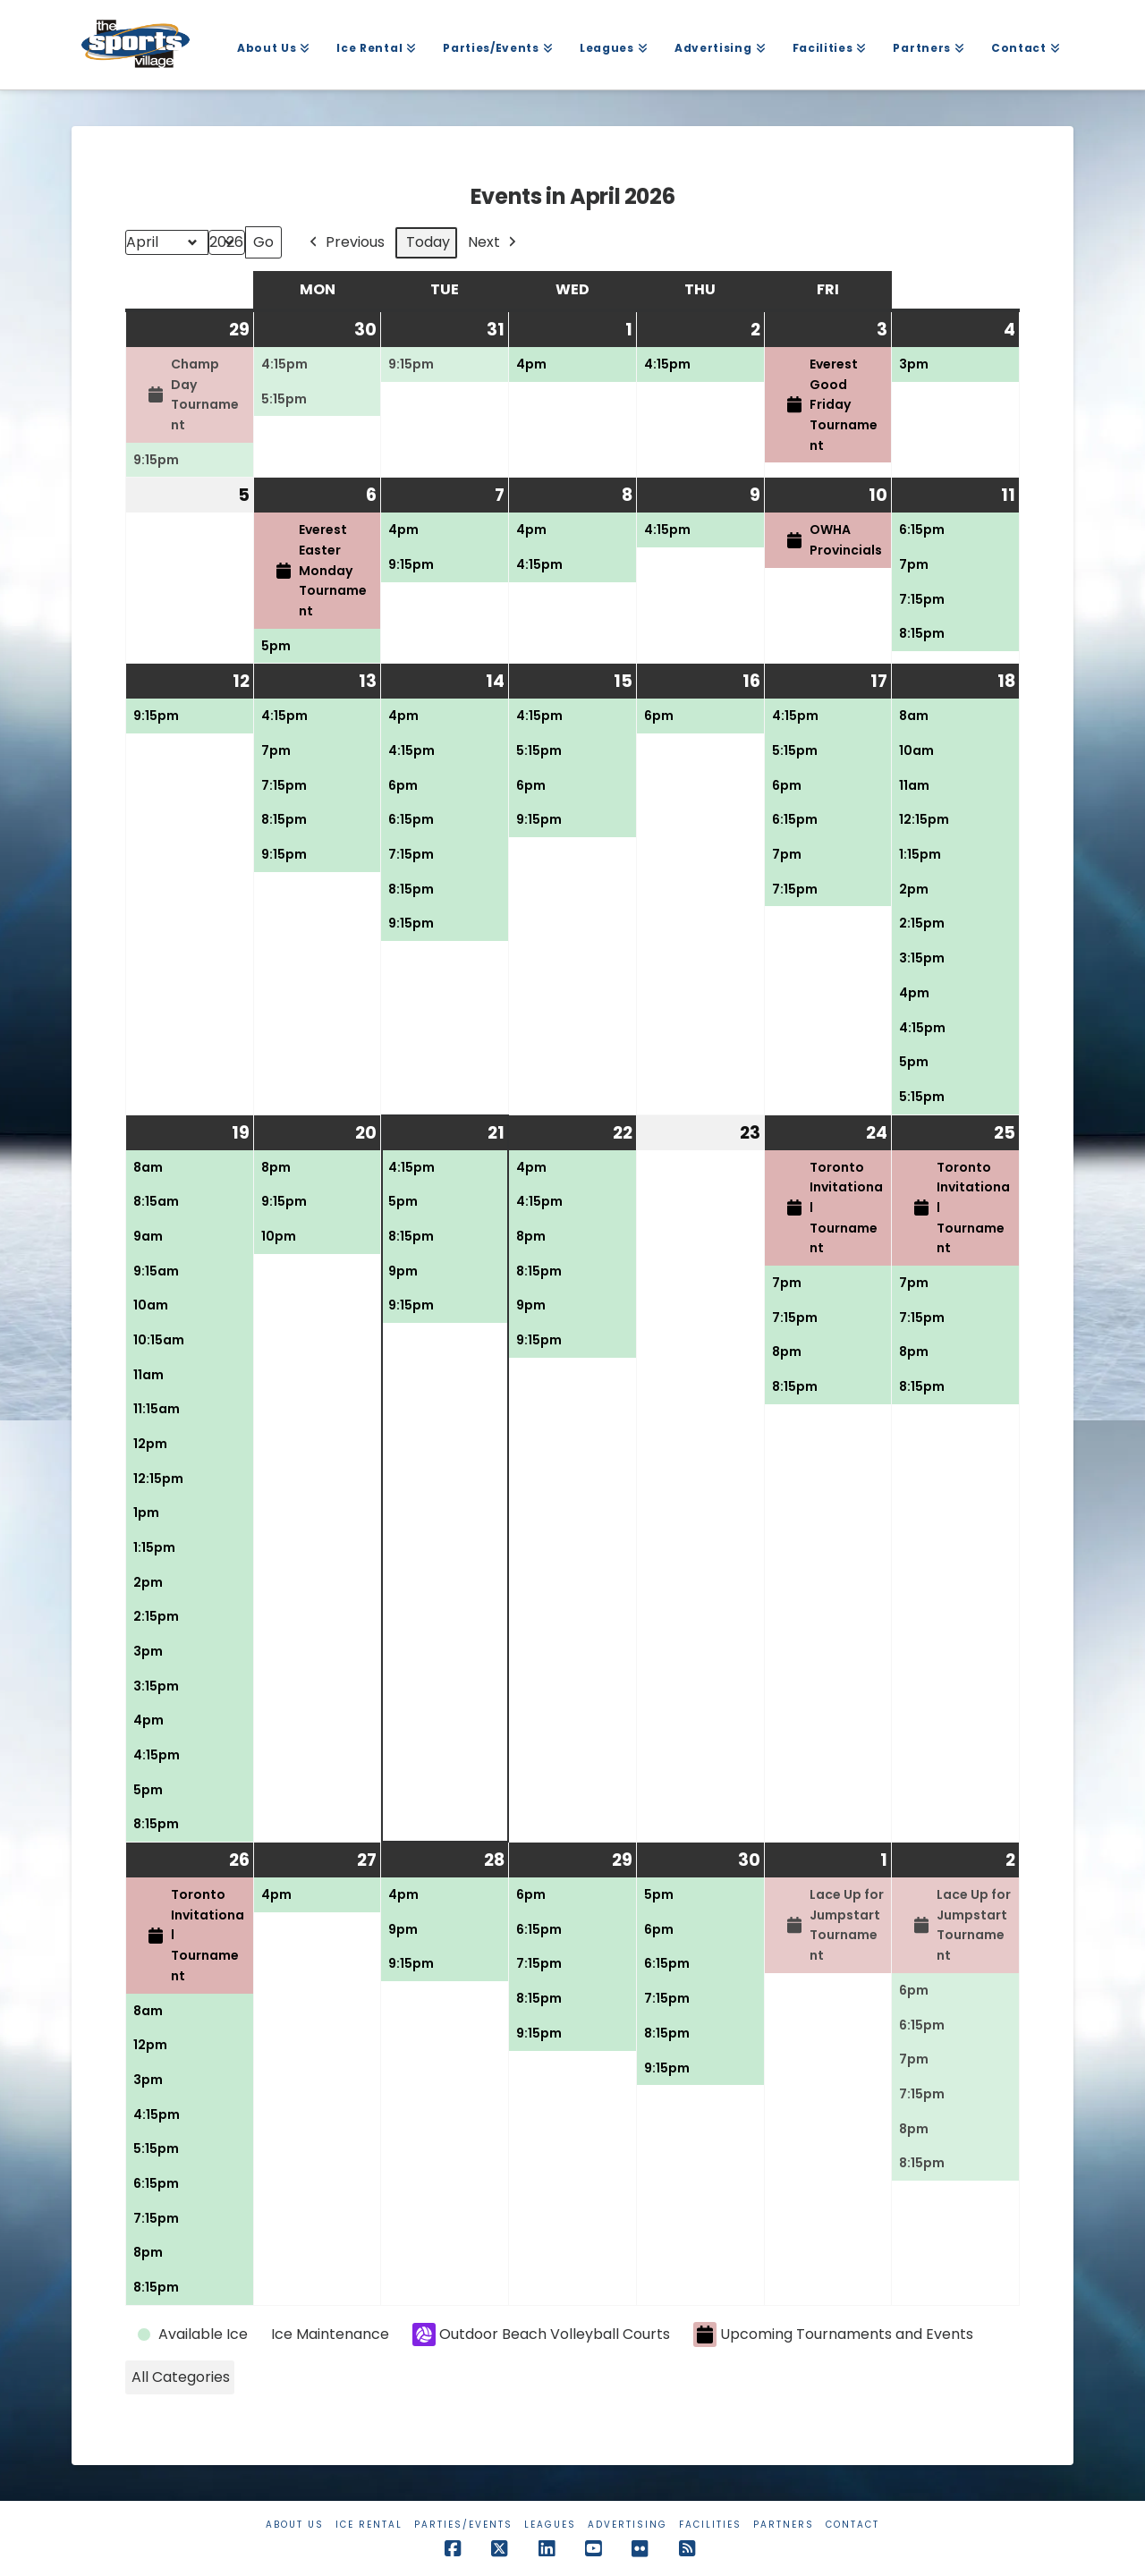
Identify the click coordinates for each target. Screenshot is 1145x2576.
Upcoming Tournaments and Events (833, 2335)
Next (494, 243)
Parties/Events (463, 2524)
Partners (783, 2524)
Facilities (710, 2524)
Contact (852, 2524)
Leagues (550, 2524)
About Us (295, 2524)
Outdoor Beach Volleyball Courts (541, 2334)
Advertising (627, 2524)
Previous (345, 243)
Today (428, 242)
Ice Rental (369, 2524)
